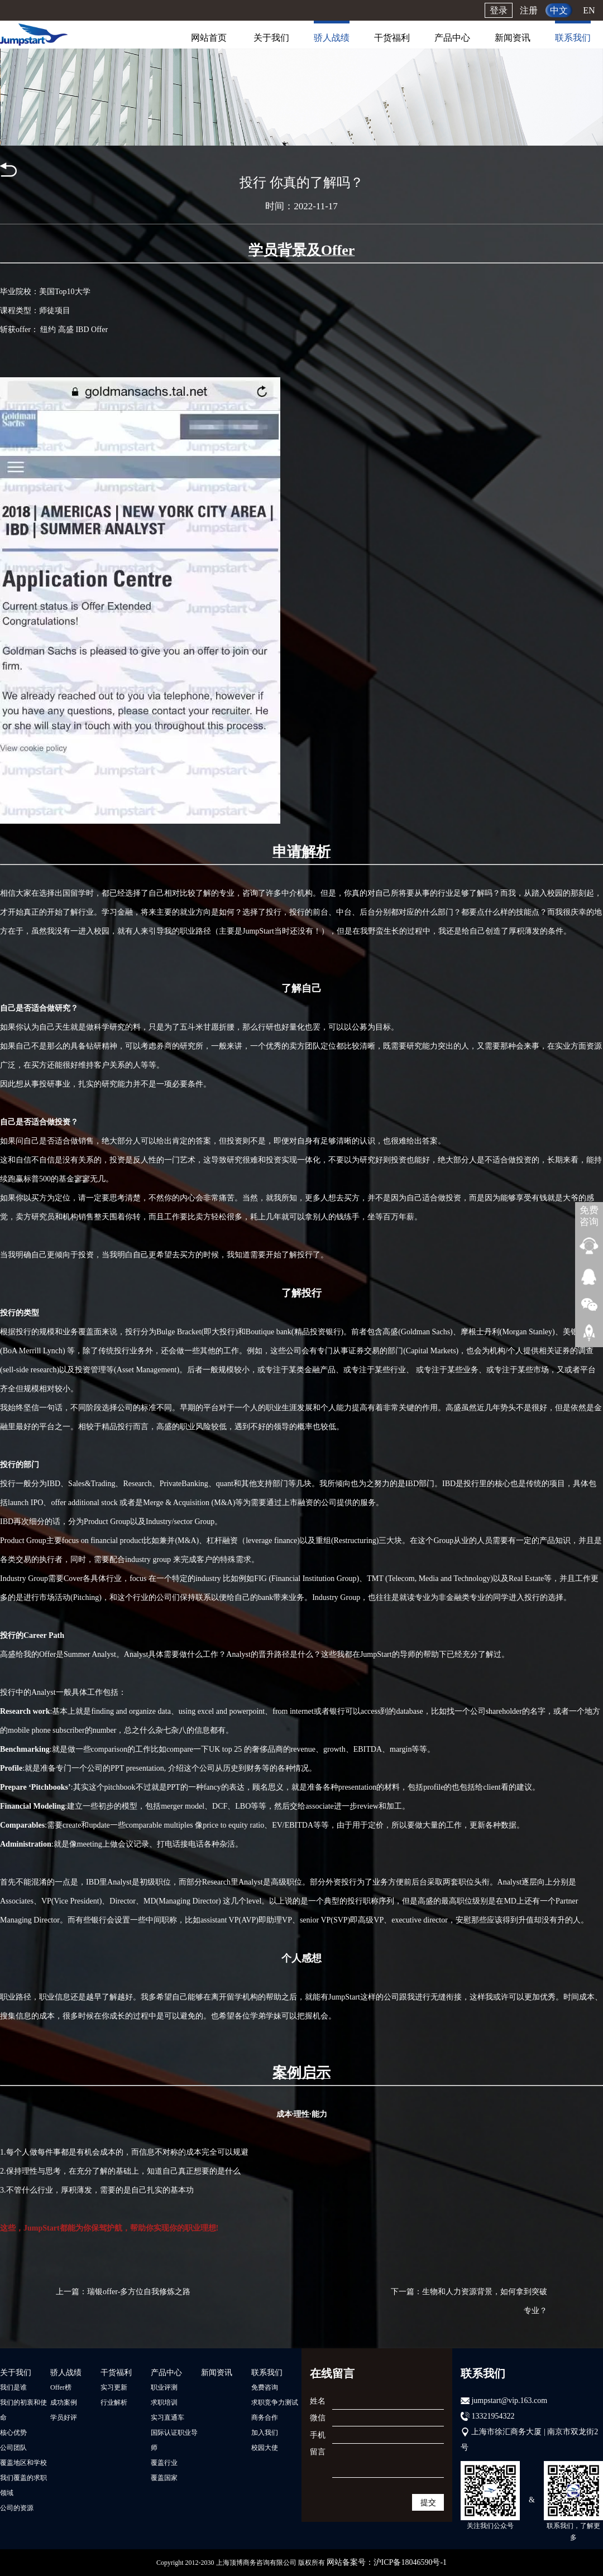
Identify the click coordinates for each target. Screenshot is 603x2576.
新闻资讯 (512, 37)
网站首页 (209, 37)
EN (589, 10)
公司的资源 (17, 2508)
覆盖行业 (164, 2463)
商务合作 (264, 2417)
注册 (529, 10)
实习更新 (113, 2387)
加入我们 (264, 2432)
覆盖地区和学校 (23, 2463)
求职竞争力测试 (274, 2402)
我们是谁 (13, 2387)
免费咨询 (264, 2387)
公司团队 (13, 2448)
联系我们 (573, 37)
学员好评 (63, 2417)
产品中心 (452, 37)
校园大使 (264, 2448)
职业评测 (164, 2387)
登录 (499, 10)
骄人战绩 (332, 37)
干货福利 (392, 37)
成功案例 (63, 2402)
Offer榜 (60, 2387)
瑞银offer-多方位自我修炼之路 (138, 2291)
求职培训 (164, 2402)
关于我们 (271, 37)
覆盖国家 (164, 2478)
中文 (559, 10)
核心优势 (13, 2432)
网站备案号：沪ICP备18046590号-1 (387, 2562)
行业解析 (113, 2402)
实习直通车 (167, 2417)
